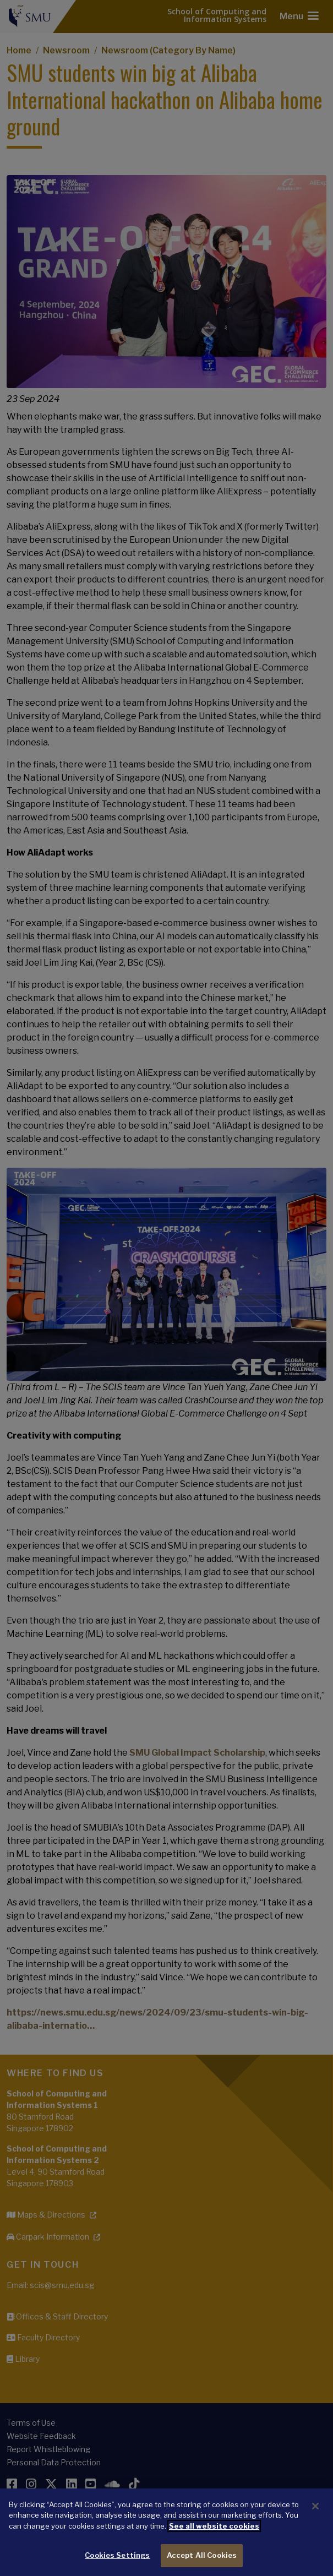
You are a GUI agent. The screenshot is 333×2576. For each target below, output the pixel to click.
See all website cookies (214, 2525)
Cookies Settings (117, 2555)
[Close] (315, 2506)
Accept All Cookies (202, 2555)
